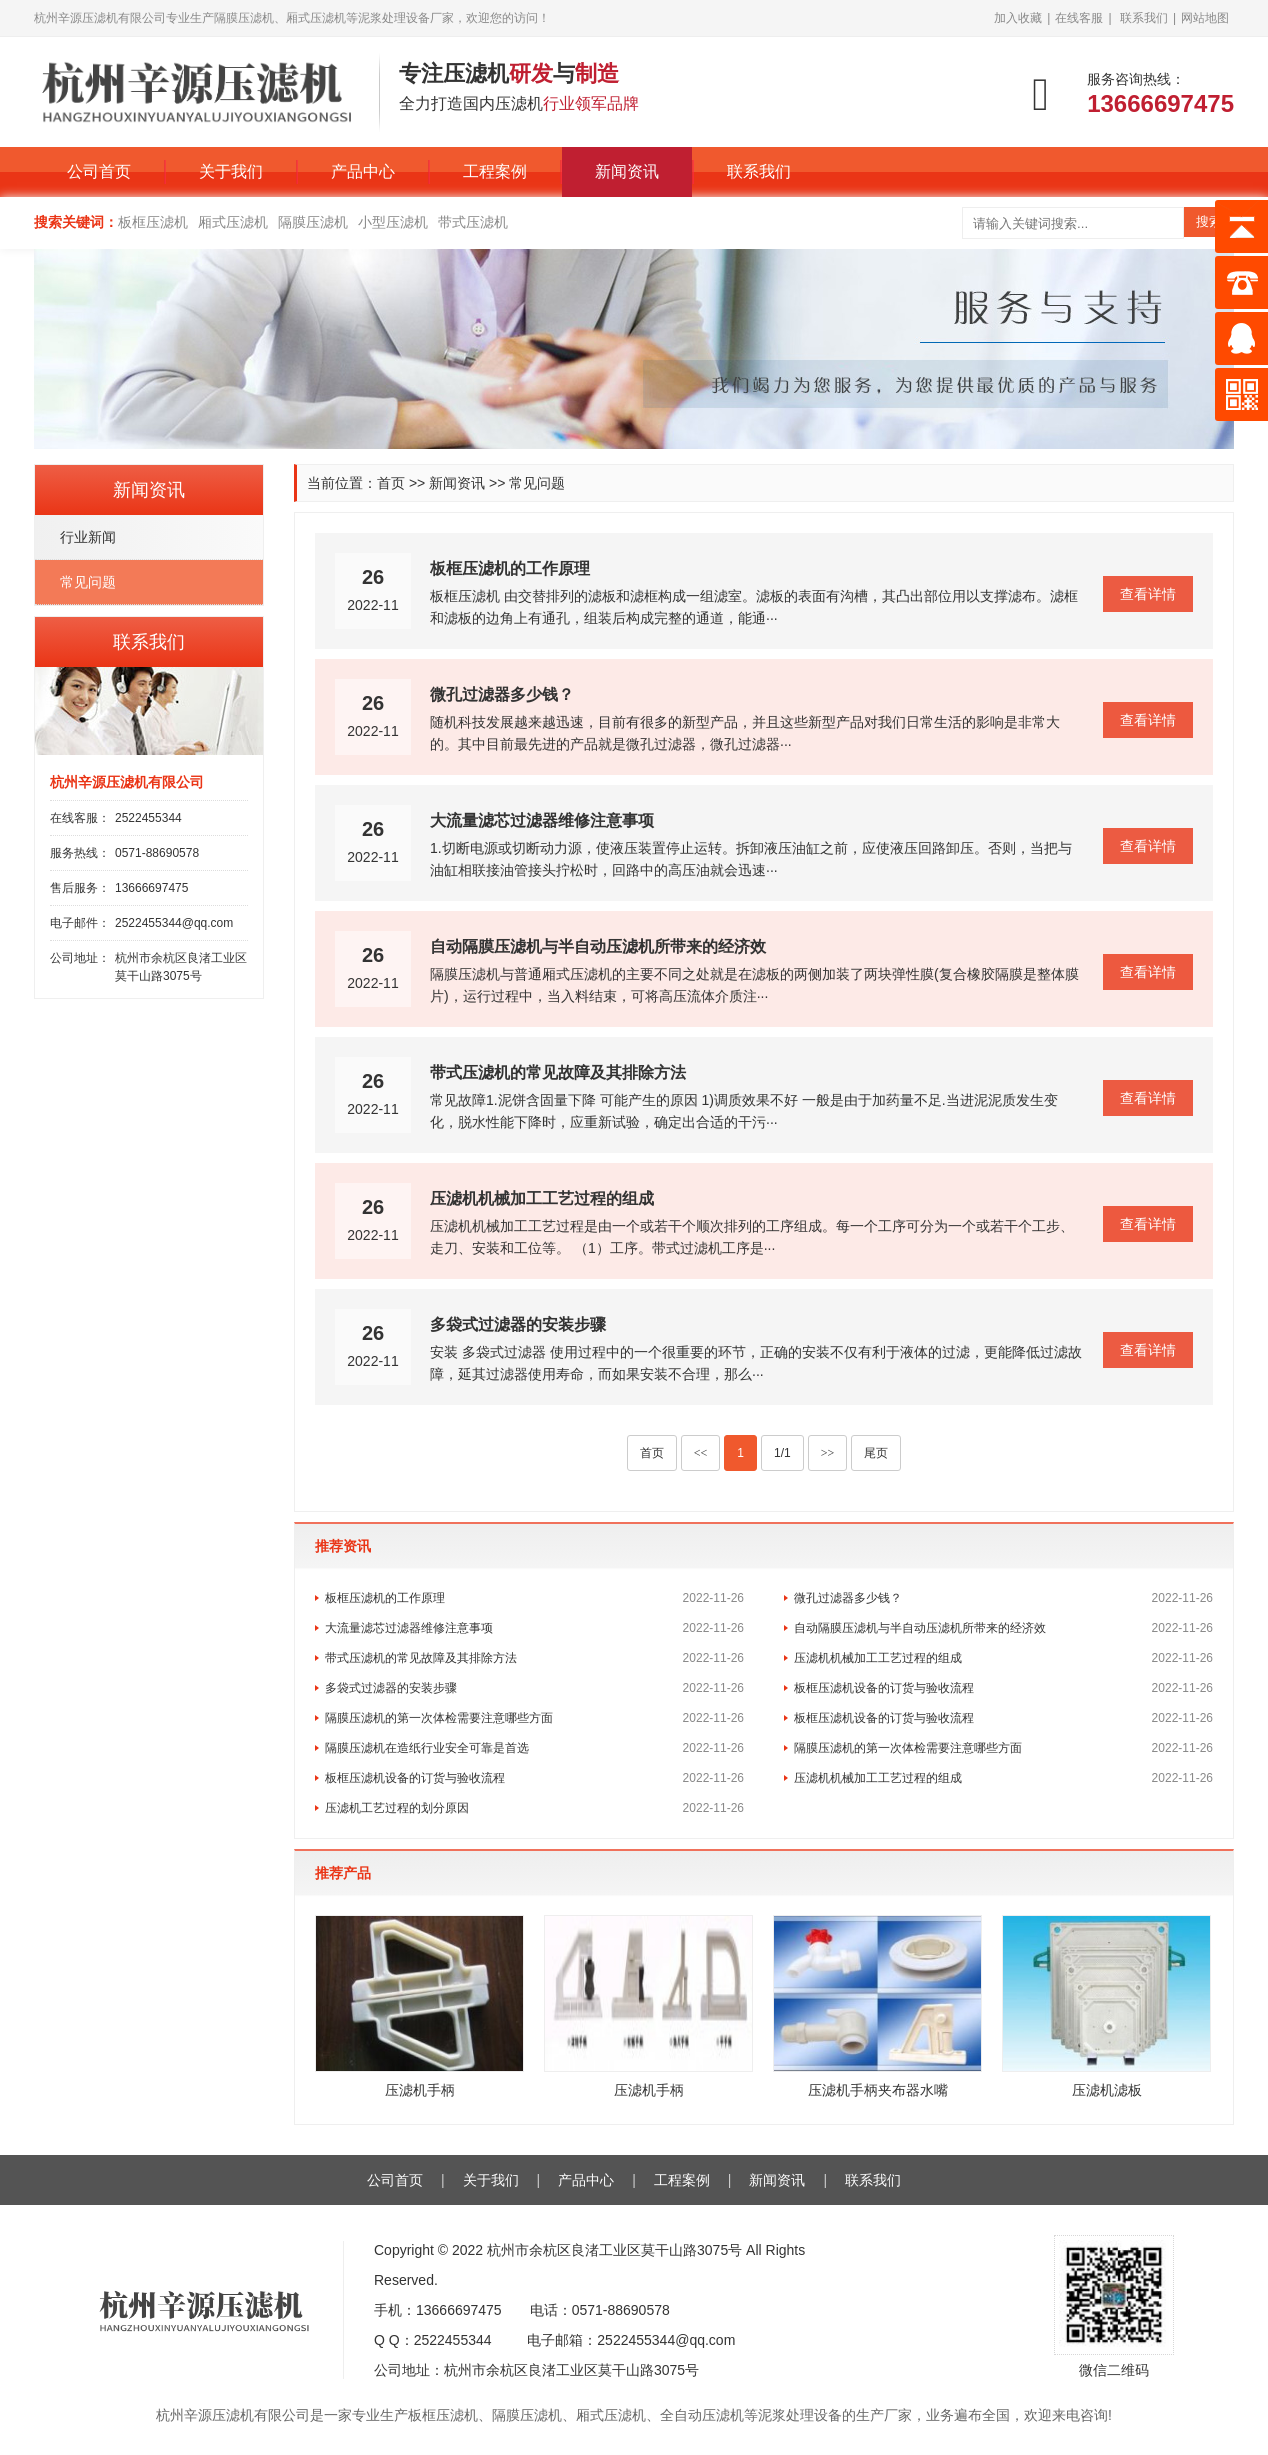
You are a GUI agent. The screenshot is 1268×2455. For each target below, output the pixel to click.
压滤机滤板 (1107, 2090)
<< (701, 1453)
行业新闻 (88, 537)
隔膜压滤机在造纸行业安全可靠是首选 (427, 1748)
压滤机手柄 (420, 2090)
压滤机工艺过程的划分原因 (397, 1808)
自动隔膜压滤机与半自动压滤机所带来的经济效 (598, 946)
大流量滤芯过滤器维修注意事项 (542, 820)
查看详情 (1148, 594)
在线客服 (1079, 18)
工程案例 (495, 171)
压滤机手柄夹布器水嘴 (878, 2090)
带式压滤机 (473, 222)
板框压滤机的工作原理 (510, 568)
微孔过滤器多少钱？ (502, 694)
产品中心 (363, 171)
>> (828, 1453)
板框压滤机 (153, 222)
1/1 (782, 1453)
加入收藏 (1018, 18)
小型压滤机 (393, 222)
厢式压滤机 (233, 222)
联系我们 (1144, 18)
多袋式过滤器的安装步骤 (518, 1324)
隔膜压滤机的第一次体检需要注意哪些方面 (439, 1718)
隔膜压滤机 (313, 222)
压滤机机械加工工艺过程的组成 (542, 1198)
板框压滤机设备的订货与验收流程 (884, 1688)
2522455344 (148, 818)
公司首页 (99, 171)
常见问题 (537, 483)
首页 (391, 483)
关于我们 (231, 171)
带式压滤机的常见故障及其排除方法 (558, 1072)
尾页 (876, 1453)
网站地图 (1205, 18)
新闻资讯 (627, 171)
